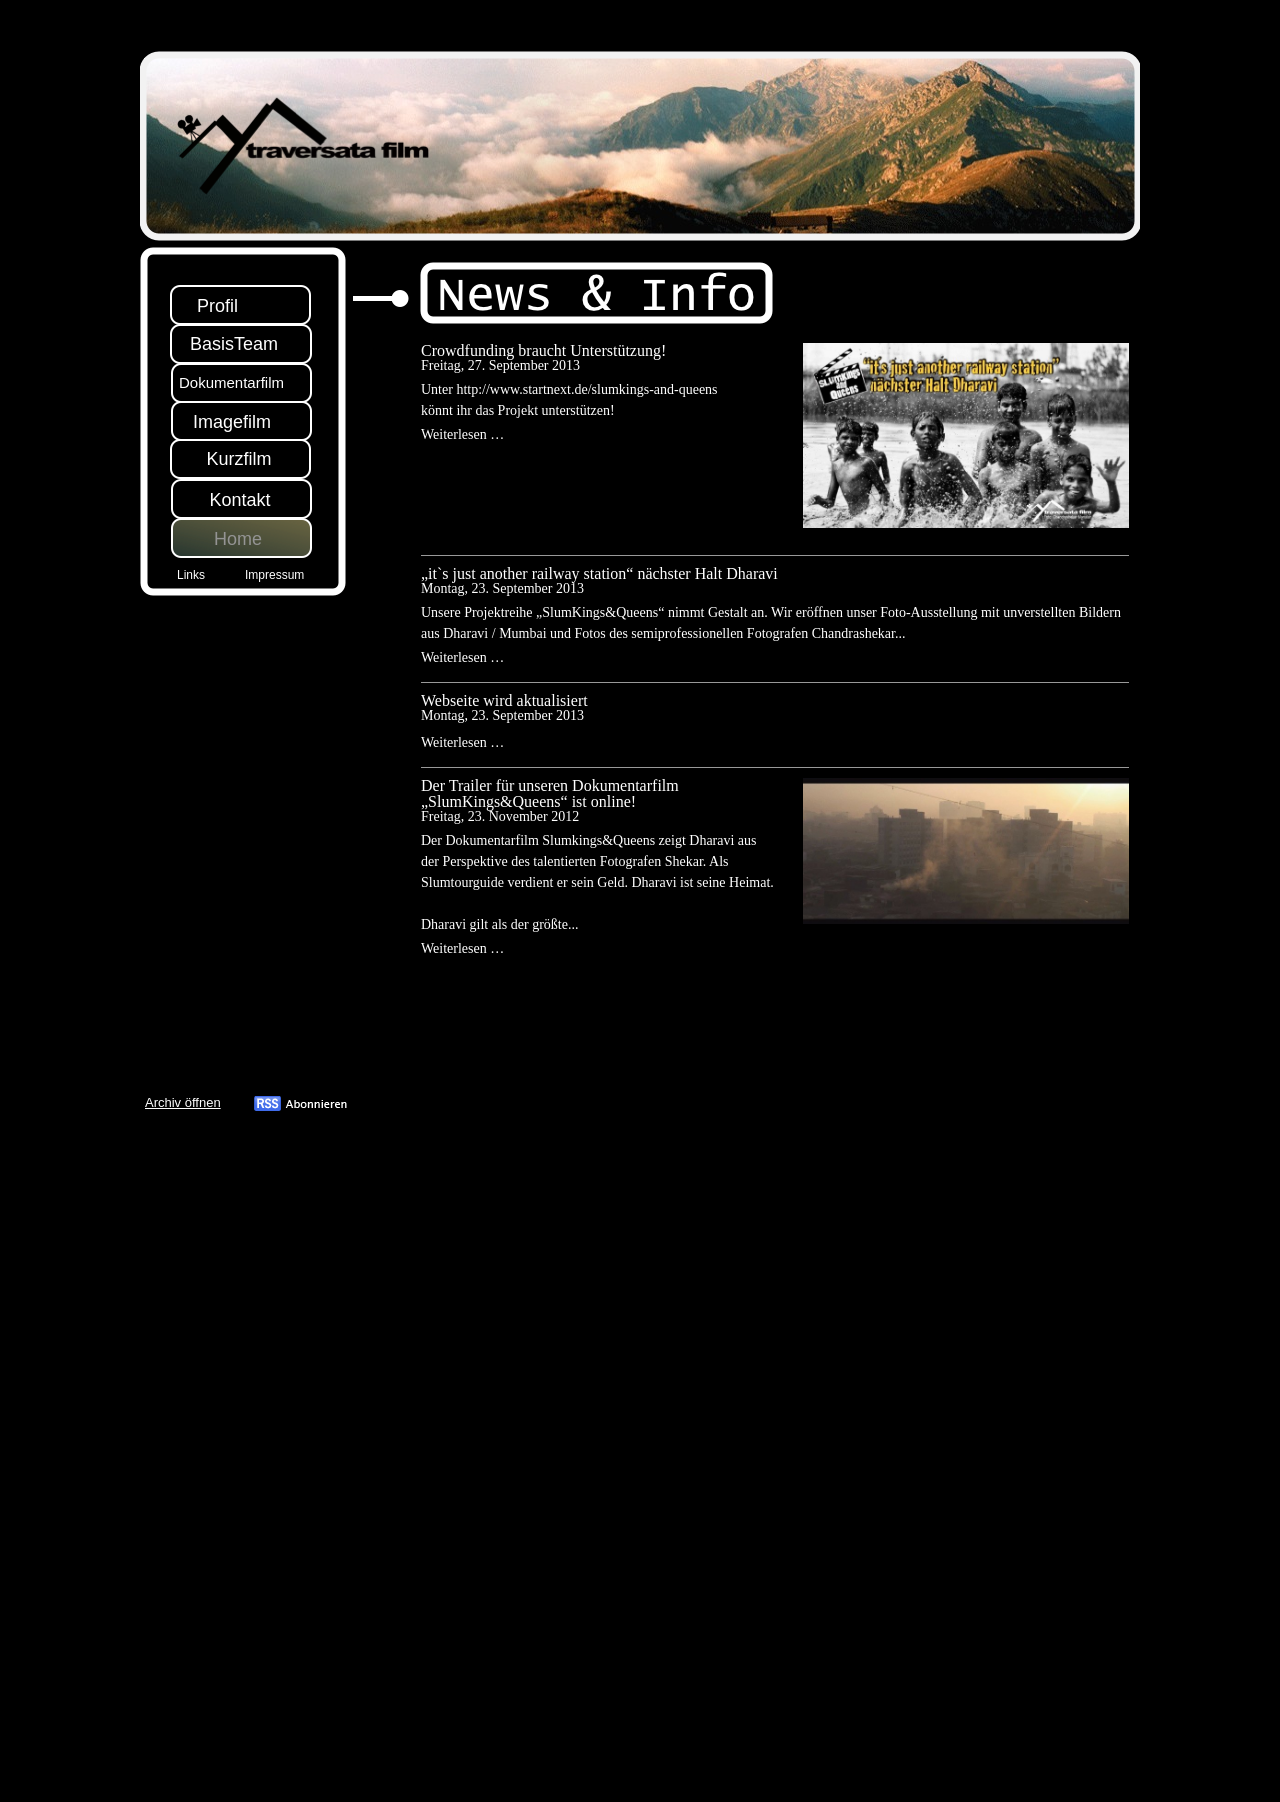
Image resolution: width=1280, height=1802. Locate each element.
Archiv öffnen (183, 1102)
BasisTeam (234, 344)
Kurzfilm (238, 459)
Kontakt (239, 500)
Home (238, 539)
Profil (217, 306)
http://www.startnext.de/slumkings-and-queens (586, 389)
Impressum (274, 575)
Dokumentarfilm (231, 382)
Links (191, 575)
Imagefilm (232, 422)
